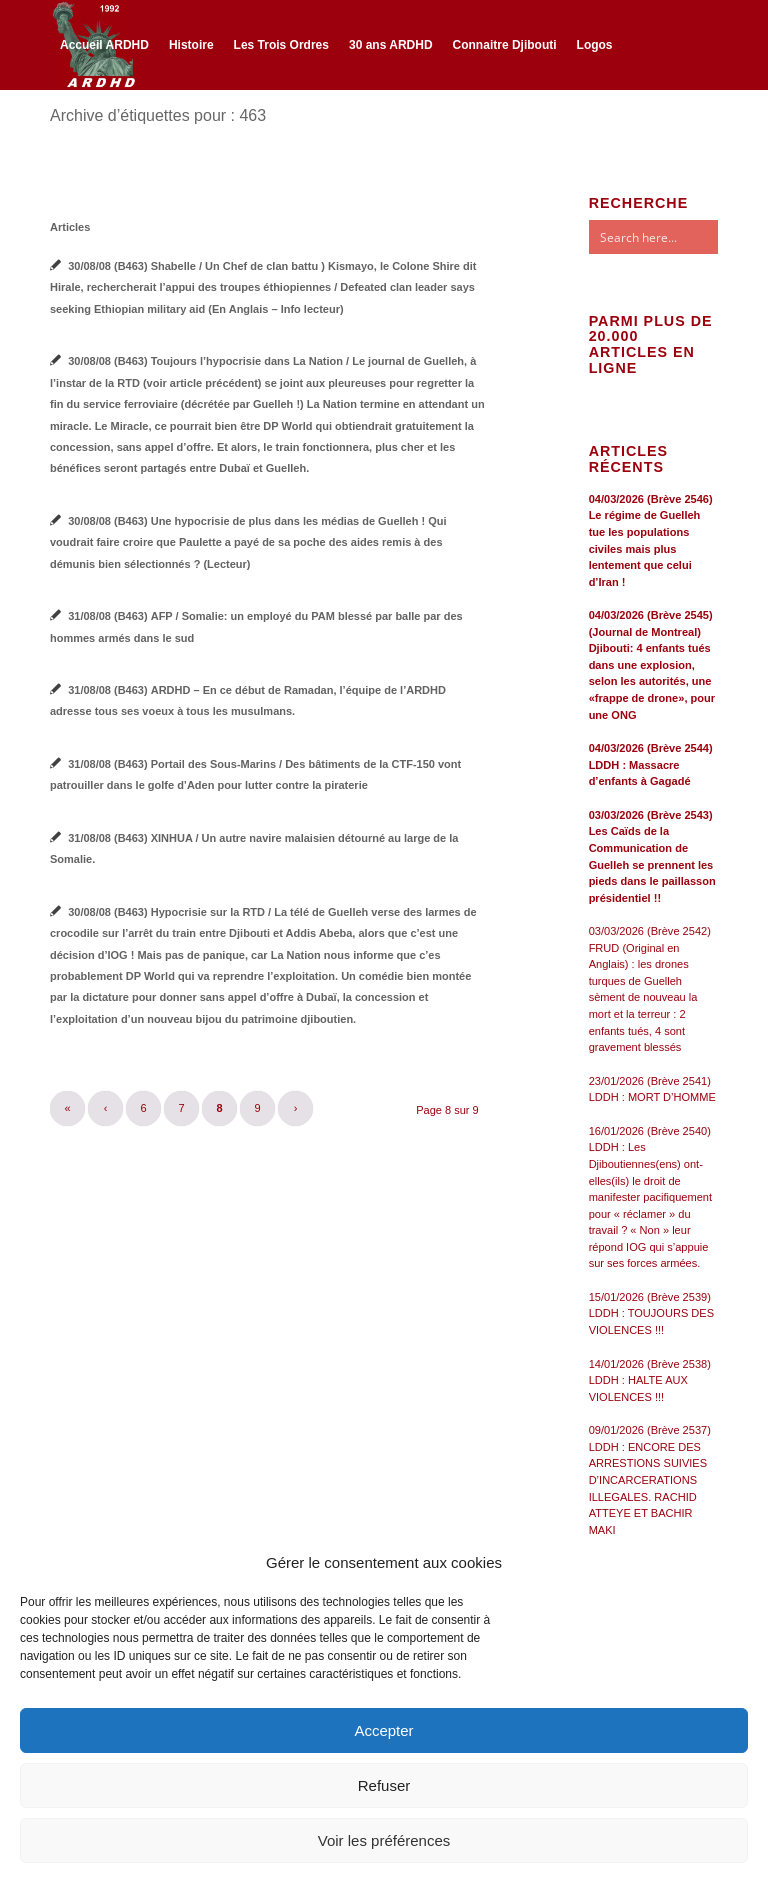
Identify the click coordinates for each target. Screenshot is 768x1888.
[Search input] (673, 237)
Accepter (383, 1730)
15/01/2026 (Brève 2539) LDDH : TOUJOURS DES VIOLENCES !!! (651, 1313)
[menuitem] (104, 45)
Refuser (384, 1785)
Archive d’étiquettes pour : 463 (158, 115)
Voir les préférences (384, 1840)
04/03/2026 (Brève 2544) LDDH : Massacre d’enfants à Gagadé (651, 764)
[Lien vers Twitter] (86, 132)
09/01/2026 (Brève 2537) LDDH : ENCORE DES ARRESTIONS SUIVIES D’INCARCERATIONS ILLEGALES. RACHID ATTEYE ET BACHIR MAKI (650, 1479)
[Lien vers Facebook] (56, 132)
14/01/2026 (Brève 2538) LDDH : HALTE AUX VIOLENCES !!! (650, 1380)
